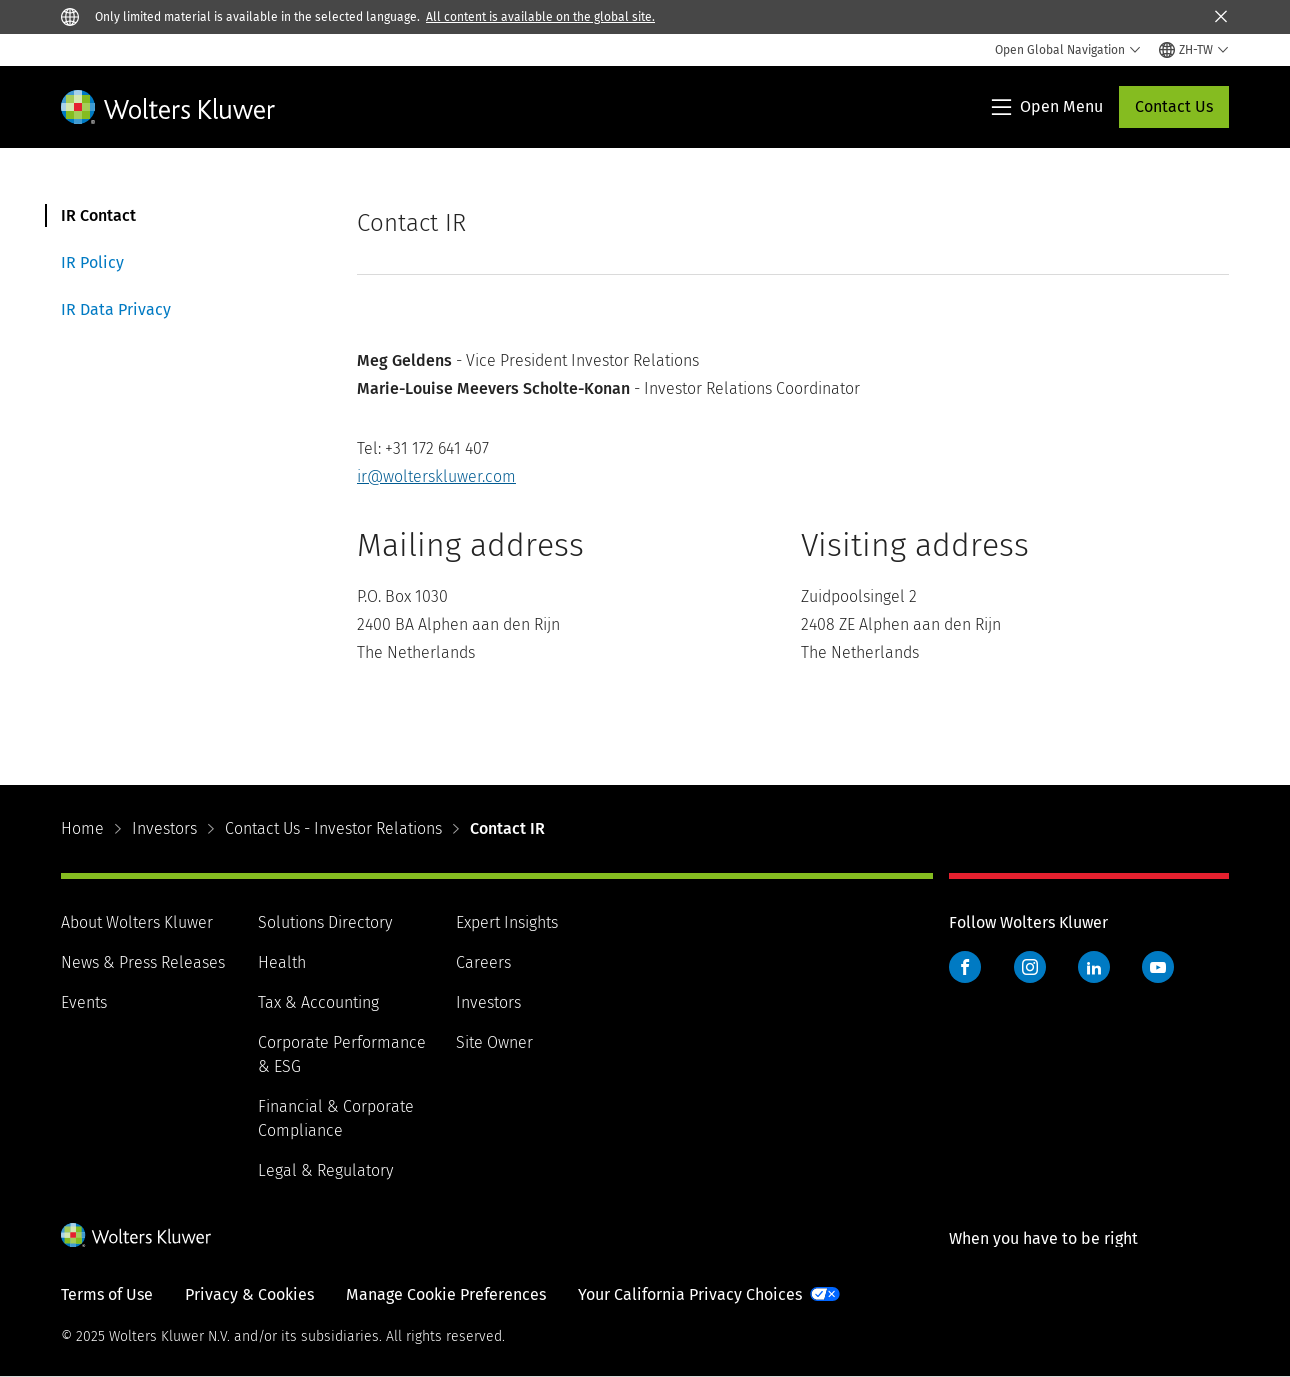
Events (84, 1002)
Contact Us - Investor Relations (333, 828)
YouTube (1158, 967)
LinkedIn (1094, 967)
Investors (164, 828)
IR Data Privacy (116, 309)
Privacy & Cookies (249, 1294)
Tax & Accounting (318, 1002)
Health (282, 962)
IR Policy (92, 262)
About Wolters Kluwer (137, 922)
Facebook (965, 967)
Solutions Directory (325, 922)
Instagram (1030, 967)
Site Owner (494, 1042)
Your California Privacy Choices (690, 1294)
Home (82, 828)
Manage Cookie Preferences (446, 1294)
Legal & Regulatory (325, 1170)
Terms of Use (107, 1294)
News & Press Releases (143, 962)
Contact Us (1174, 106)
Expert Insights (507, 922)
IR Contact (98, 215)
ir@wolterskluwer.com (436, 476)
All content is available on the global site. (540, 17)
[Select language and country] (1194, 50)
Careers (483, 962)
